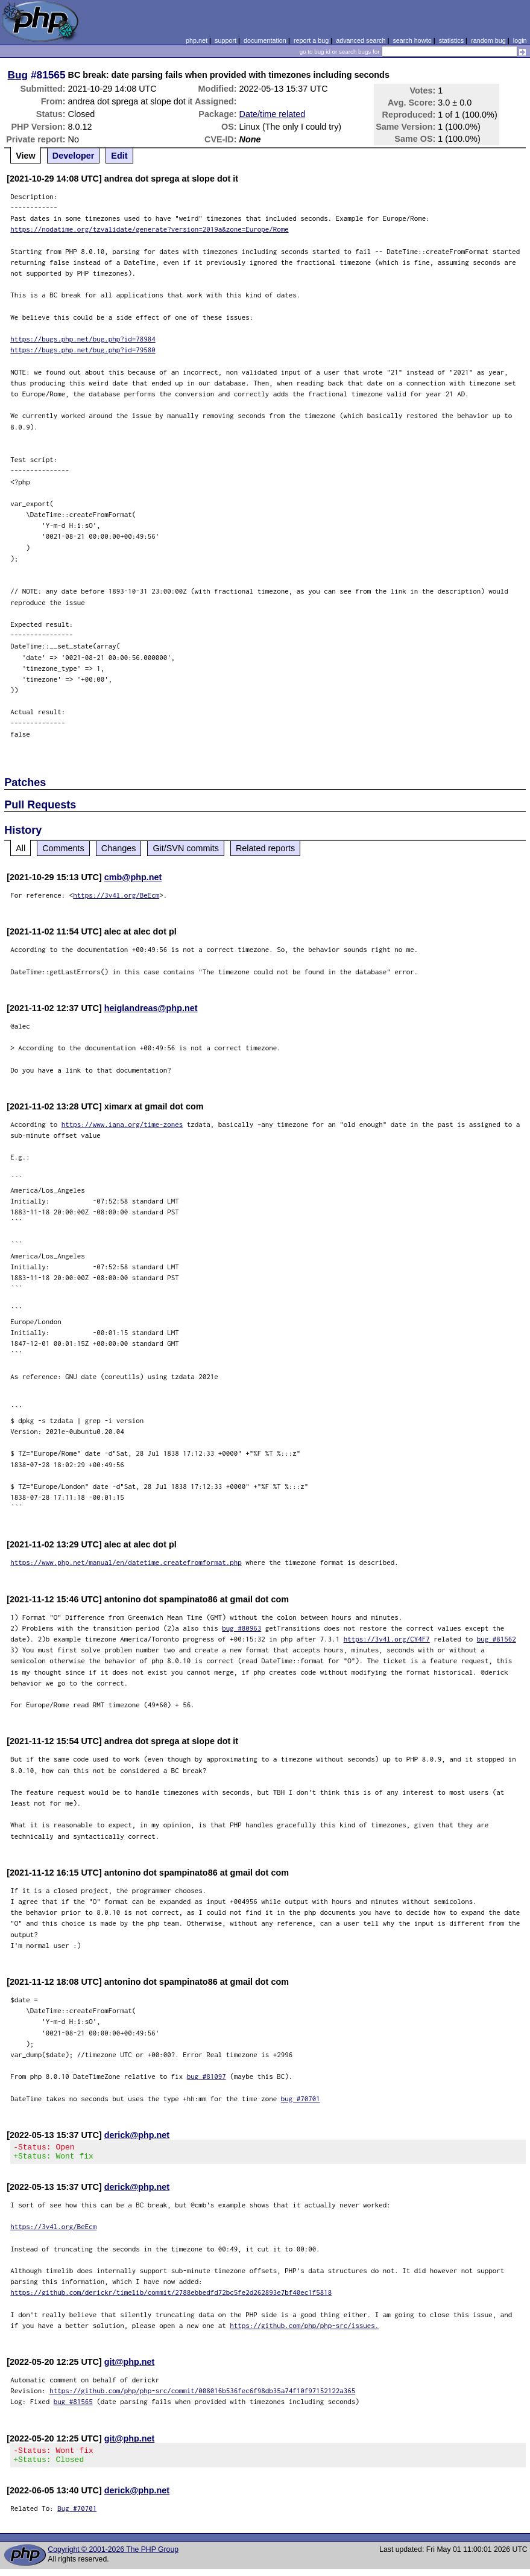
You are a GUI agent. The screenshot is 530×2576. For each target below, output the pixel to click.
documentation (265, 40)
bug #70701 (300, 2098)
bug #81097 (206, 2076)
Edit (119, 155)
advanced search (360, 40)
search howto (412, 40)
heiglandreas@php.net (151, 1008)
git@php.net (129, 2365)
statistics (451, 40)
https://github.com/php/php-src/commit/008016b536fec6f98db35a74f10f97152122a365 (202, 2394)
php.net (196, 40)
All (20, 848)
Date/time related (272, 114)
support (225, 40)
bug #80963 (241, 1628)
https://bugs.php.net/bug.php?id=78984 (83, 339)
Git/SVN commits (186, 848)
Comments (63, 848)
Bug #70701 (76, 2515)
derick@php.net (136, 2135)
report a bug (311, 40)
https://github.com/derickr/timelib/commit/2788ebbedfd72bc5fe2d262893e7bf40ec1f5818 (171, 2296)
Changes (118, 848)
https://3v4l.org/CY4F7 (387, 1639)
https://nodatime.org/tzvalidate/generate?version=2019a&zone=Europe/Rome (149, 229)
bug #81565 (73, 2405)
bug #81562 (496, 1639)
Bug (18, 75)
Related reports (265, 848)
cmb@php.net (133, 877)
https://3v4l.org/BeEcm (116, 895)
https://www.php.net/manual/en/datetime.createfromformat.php (126, 1562)
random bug (488, 40)
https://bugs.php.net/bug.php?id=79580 (83, 350)
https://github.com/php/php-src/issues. (304, 2329)
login (520, 40)
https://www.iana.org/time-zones (122, 1124)
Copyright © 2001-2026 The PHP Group (113, 2556)
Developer (73, 155)
